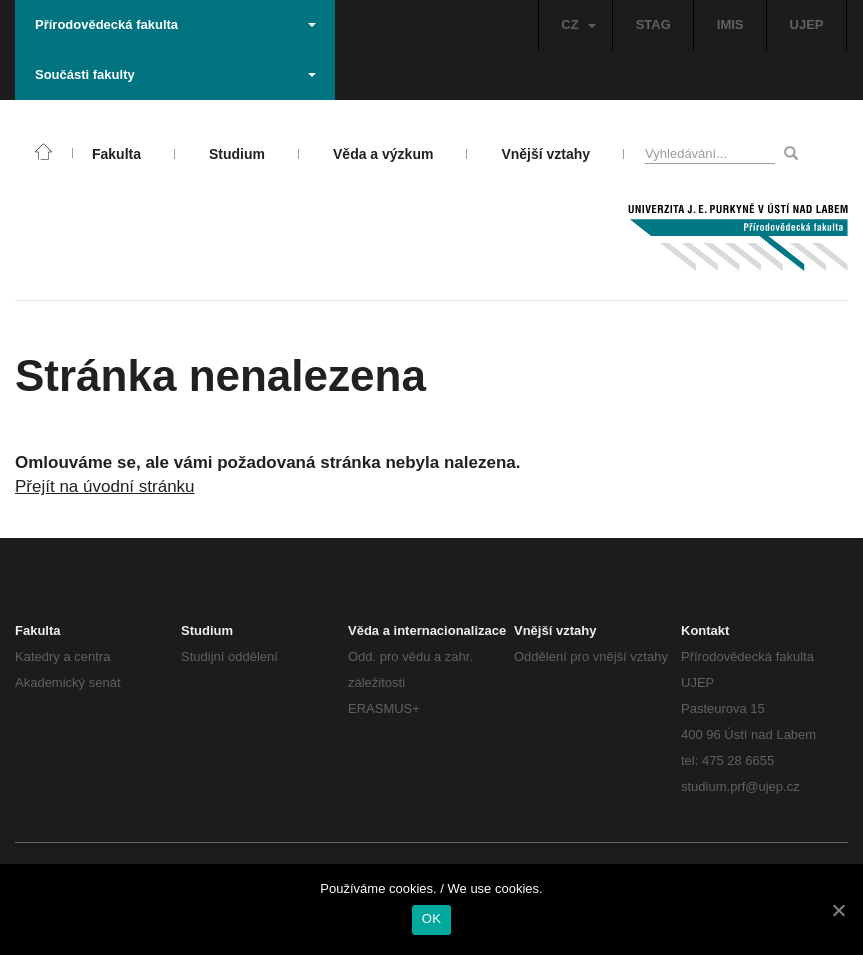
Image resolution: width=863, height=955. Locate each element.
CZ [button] (578, 24)
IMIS (730, 24)
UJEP (807, 24)
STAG (653, 24)
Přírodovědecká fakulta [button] (175, 24)
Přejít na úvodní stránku (105, 486)
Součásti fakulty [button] (175, 74)
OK (431, 918)
